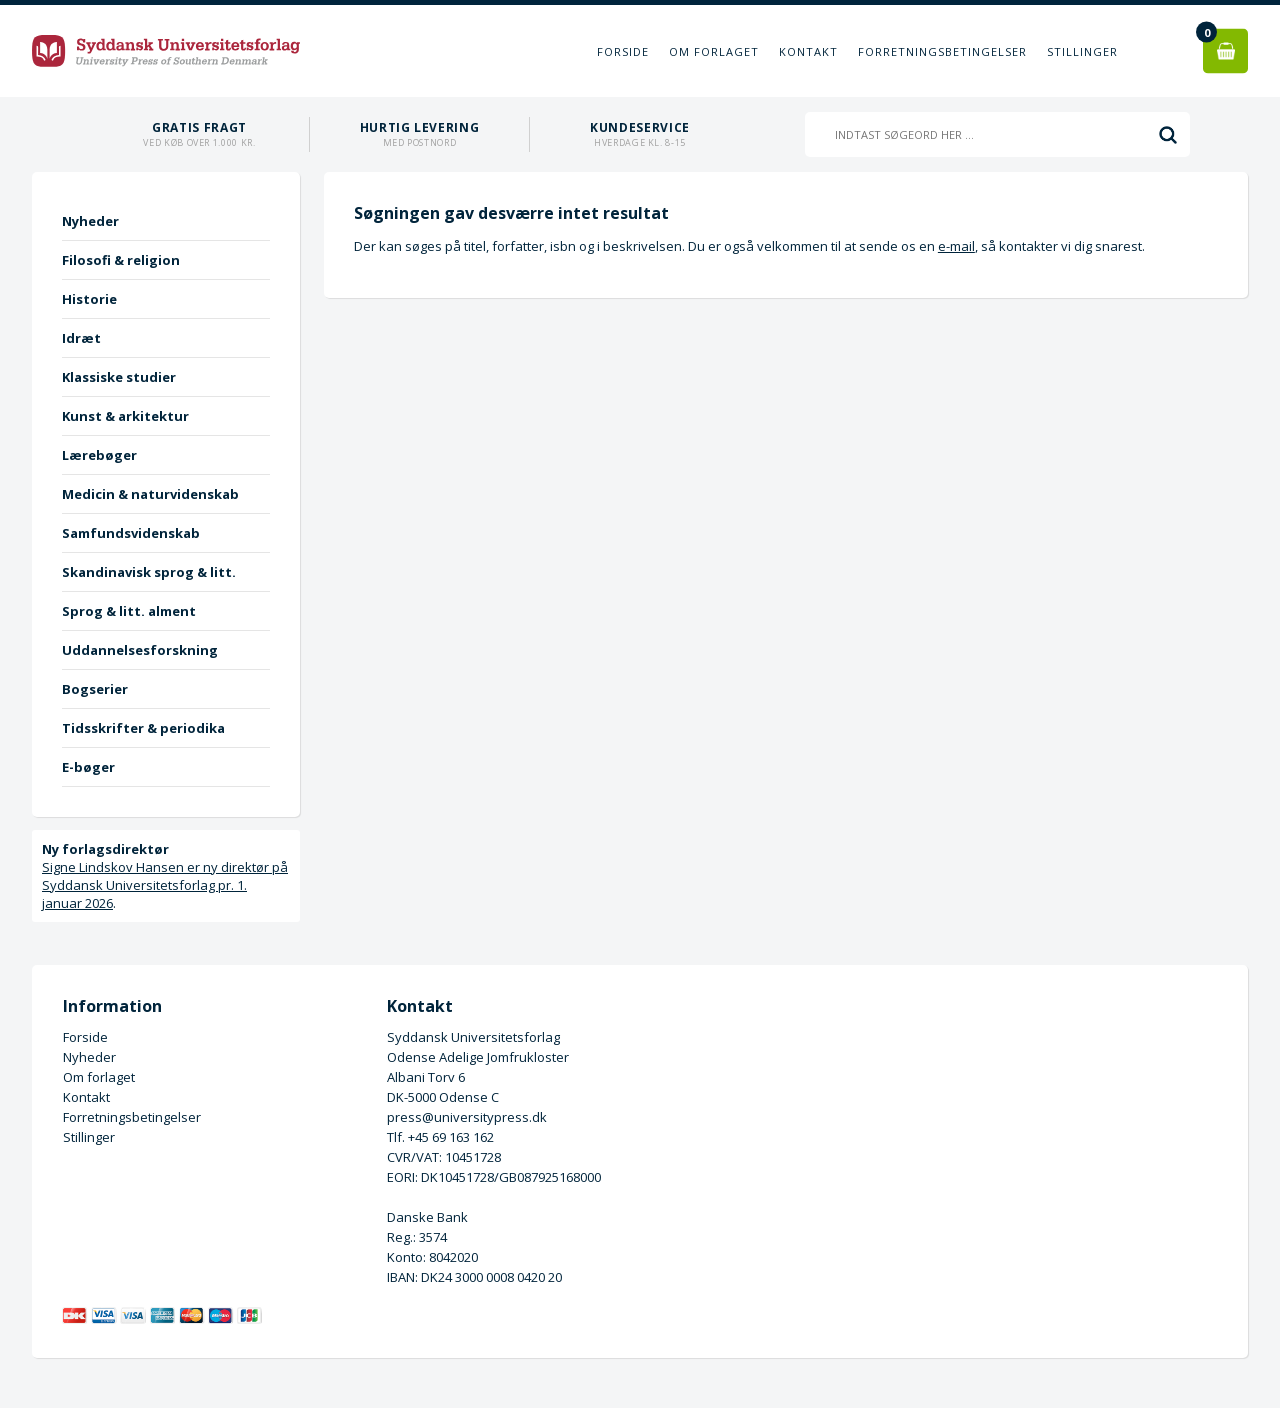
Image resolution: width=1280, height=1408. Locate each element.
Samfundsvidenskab (131, 533)
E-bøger (88, 767)
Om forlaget (714, 51)
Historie (89, 299)
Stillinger (1082, 51)
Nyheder (90, 221)
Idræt (81, 338)
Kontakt (808, 51)
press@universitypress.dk (467, 1117)
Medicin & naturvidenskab (150, 494)
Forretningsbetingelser (942, 51)
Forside (623, 51)
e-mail (956, 246)
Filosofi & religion (121, 260)
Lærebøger (99, 455)
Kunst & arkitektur (125, 416)
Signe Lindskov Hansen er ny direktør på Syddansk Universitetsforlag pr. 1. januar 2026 (165, 885)
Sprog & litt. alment (129, 611)
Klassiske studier (119, 377)
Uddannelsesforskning (140, 650)
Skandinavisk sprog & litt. (149, 572)
